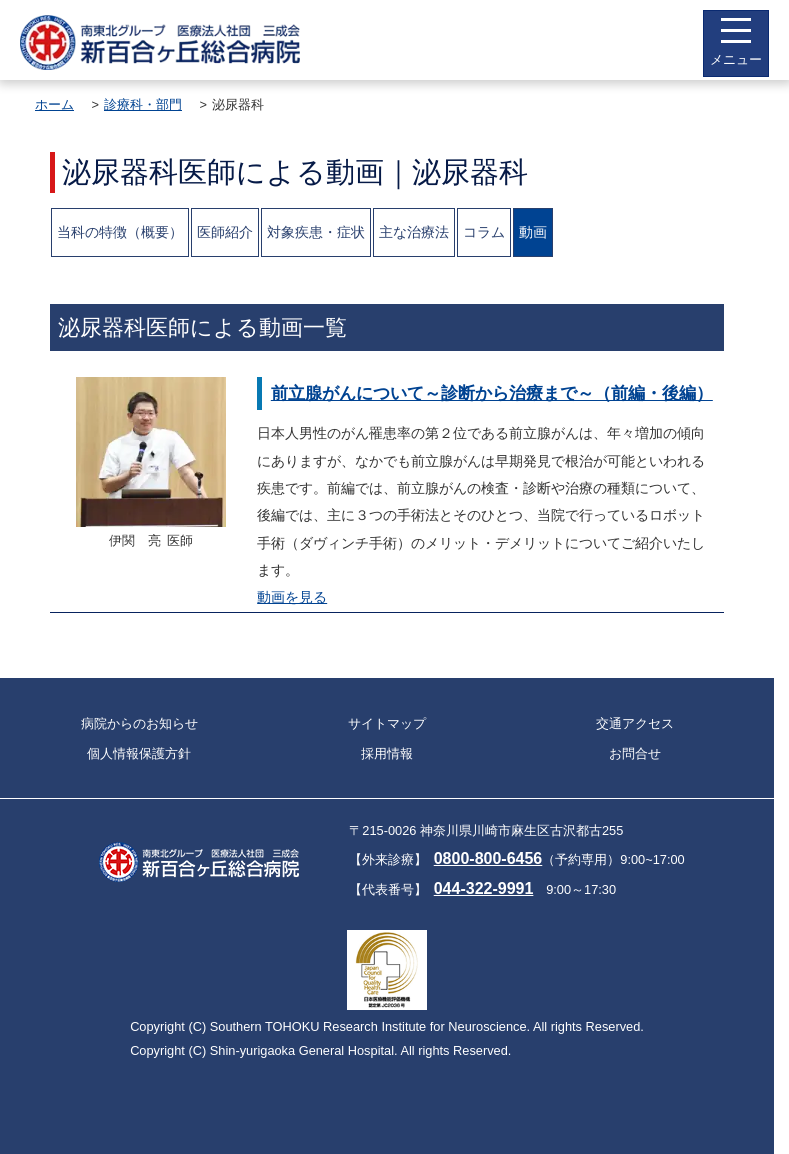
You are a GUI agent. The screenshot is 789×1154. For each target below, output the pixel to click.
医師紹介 (225, 232)
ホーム (54, 104)
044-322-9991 (484, 888)
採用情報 (387, 753)
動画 (533, 232)
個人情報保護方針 (139, 753)
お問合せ (635, 753)
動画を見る (292, 597)
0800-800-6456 (488, 858)
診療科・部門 (143, 104)
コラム (484, 232)
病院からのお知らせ (139, 723)
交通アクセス (635, 723)
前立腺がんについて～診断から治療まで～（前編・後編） (492, 393)
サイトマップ (387, 723)
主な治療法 (414, 232)
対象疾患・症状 (316, 232)
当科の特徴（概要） (120, 232)
